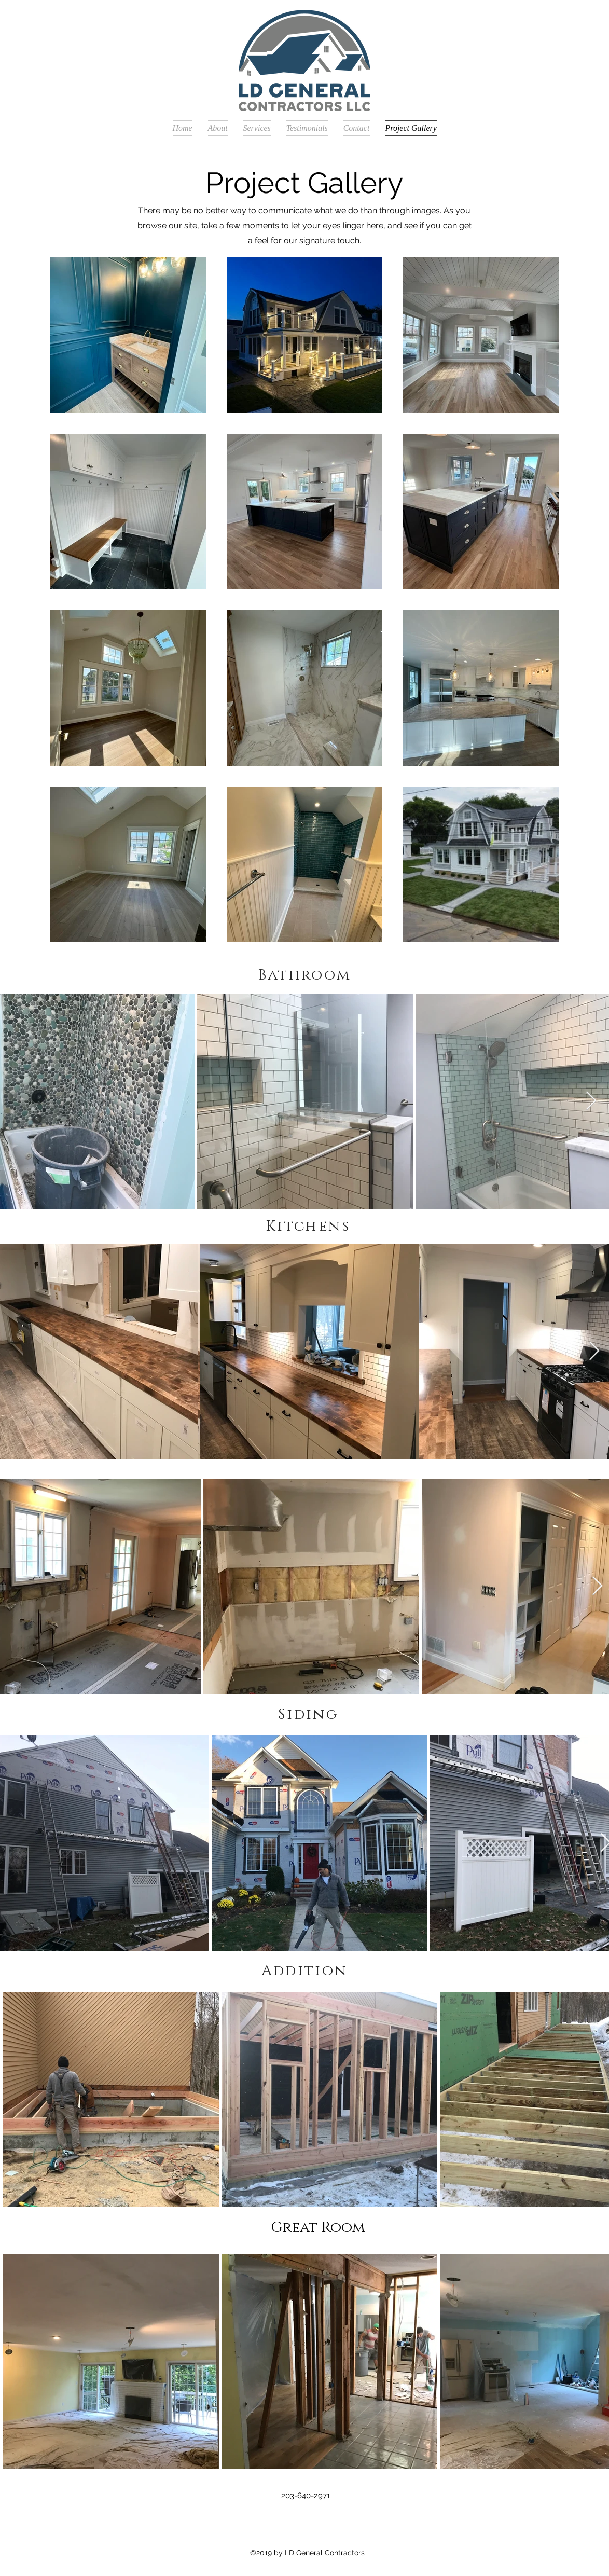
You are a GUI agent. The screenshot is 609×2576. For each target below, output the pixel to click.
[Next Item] (591, 1101)
